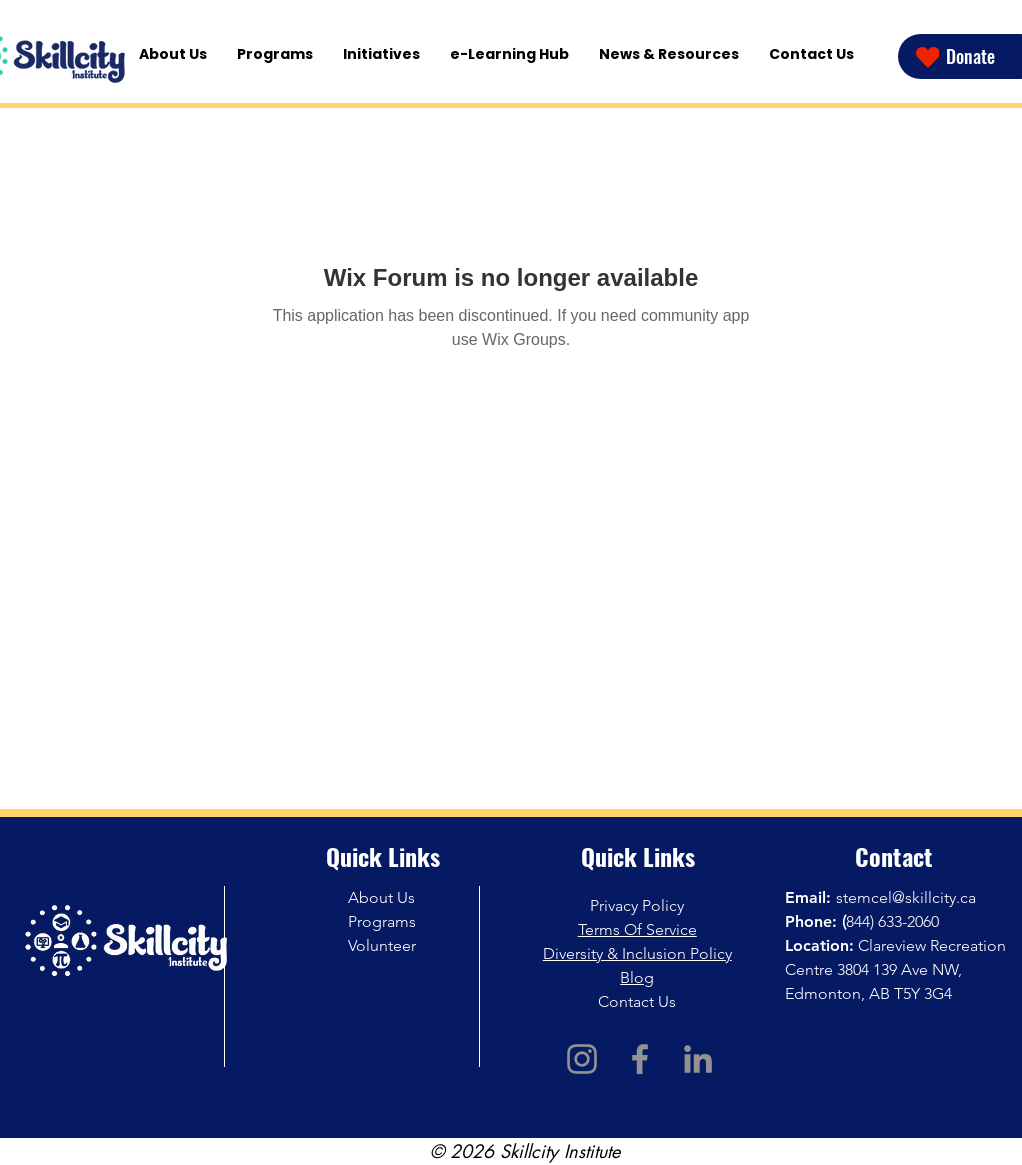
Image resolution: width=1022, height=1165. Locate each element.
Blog (637, 977)
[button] (381, 54)
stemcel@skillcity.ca (906, 897)
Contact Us (637, 1001)
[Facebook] (640, 1059)
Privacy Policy (637, 905)
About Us (381, 897)
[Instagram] (582, 1059)
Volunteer (382, 945)
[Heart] (927, 56)
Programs (382, 921)
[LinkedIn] (698, 1059)
